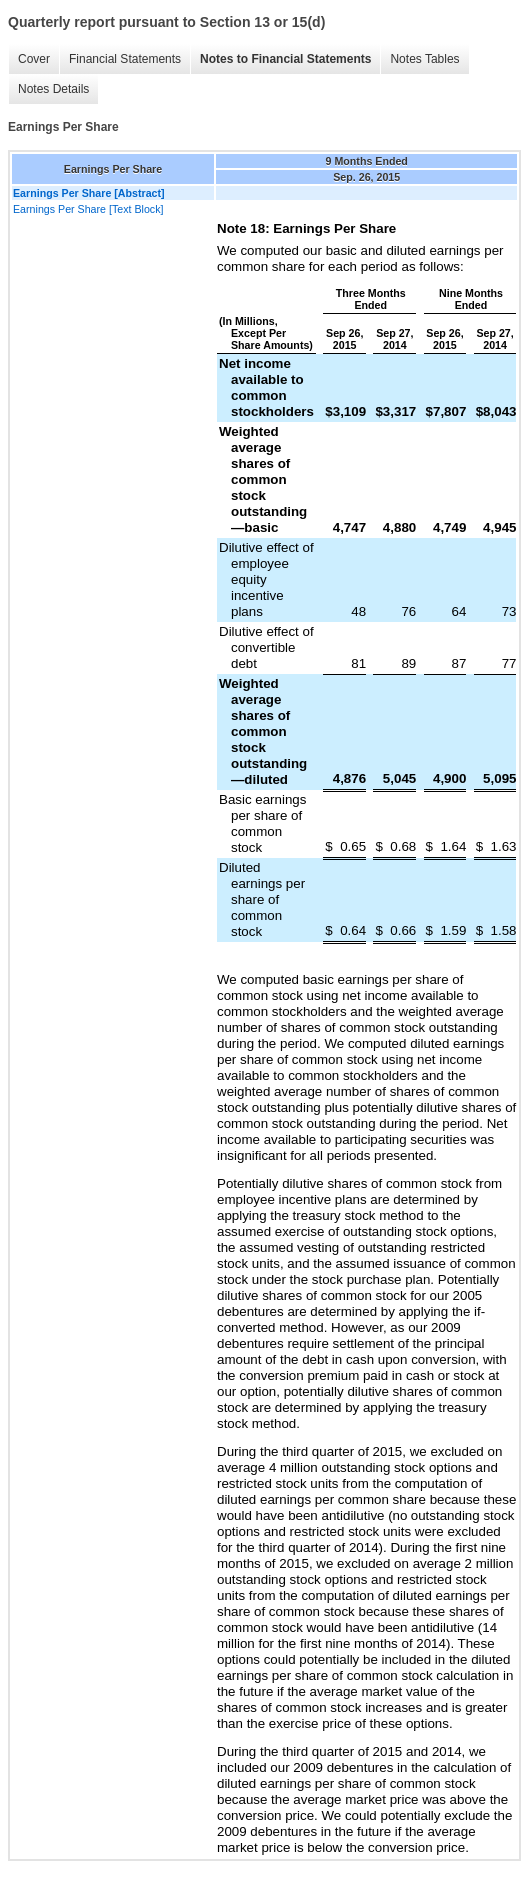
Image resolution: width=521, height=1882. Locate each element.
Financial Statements (125, 59)
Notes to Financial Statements (285, 59)
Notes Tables (424, 59)
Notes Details (53, 89)
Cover (34, 59)
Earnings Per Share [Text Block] (88, 209)
